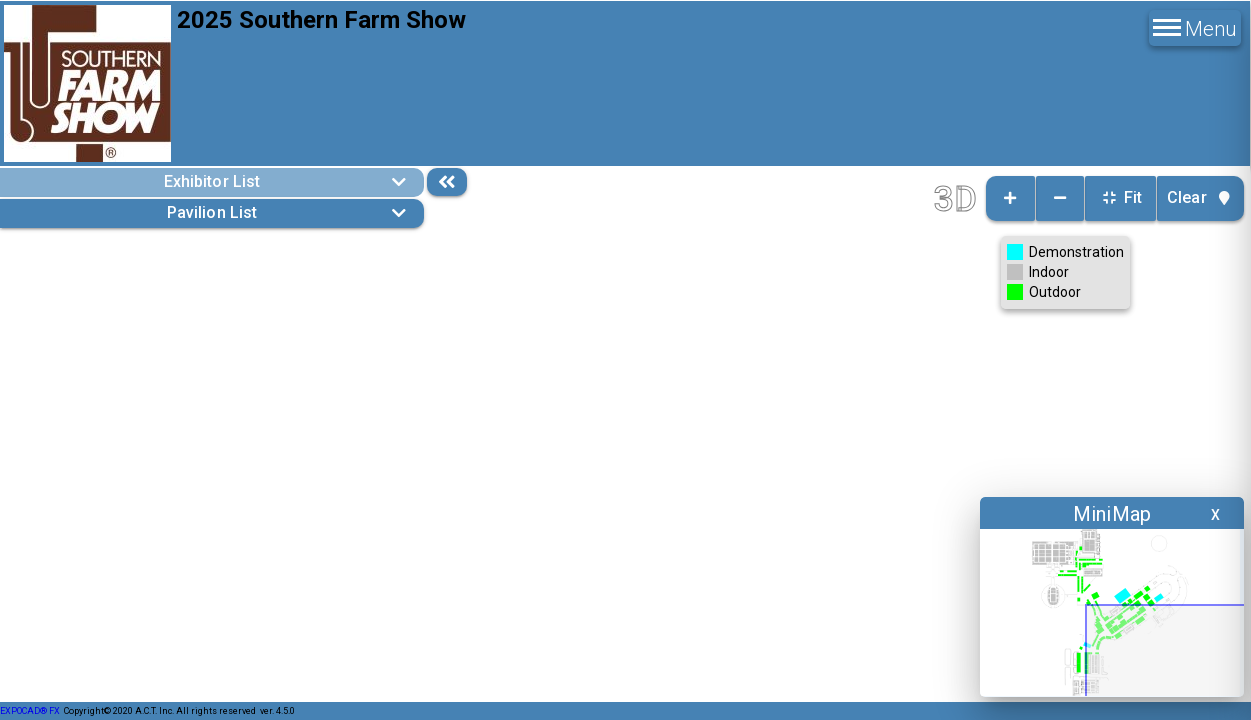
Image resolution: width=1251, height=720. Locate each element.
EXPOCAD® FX (30, 711)
